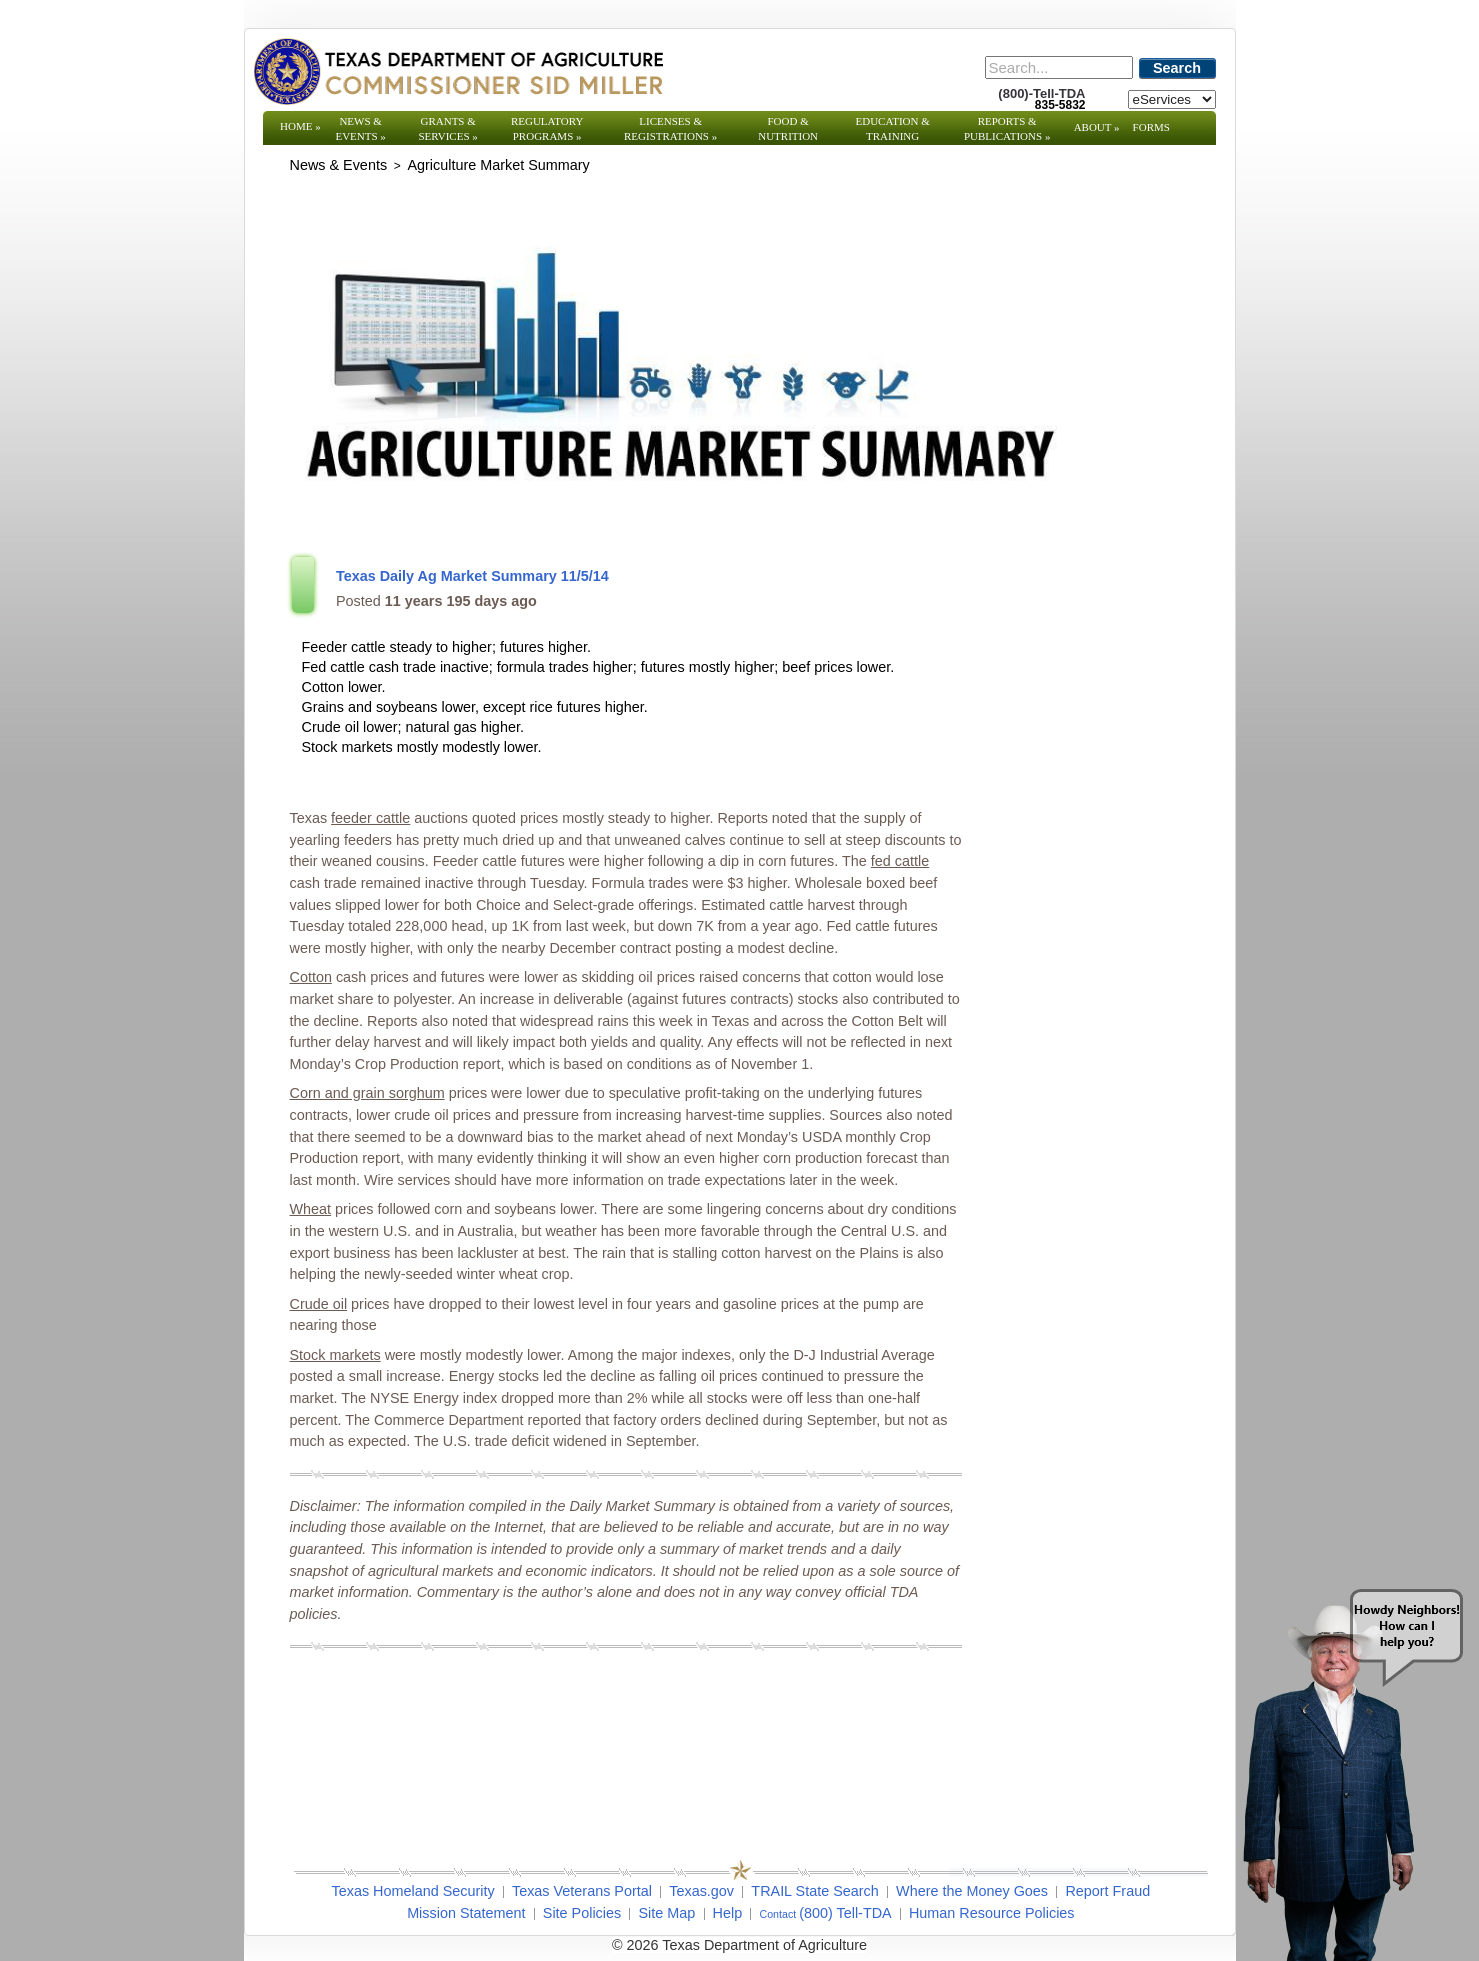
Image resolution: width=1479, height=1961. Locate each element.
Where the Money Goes (972, 1891)
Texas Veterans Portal (582, 1891)
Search (1177, 68)
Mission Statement (466, 1913)
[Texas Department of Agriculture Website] (457, 71)
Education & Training (893, 128)
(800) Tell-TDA (845, 1913)
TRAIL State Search (814, 1891)
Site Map (666, 1913)
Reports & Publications (1007, 128)
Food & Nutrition (788, 128)
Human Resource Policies (992, 1913)
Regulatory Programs (547, 128)
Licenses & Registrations (670, 128)
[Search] (1059, 67)
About (1097, 127)
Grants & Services (447, 128)
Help (728, 1913)
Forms (1151, 127)
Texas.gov (701, 1891)
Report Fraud (1107, 1891)
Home (300, 126)
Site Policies (582, 1913)
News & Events (360, 128)
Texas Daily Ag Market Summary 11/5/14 (472, 576)
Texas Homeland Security (413, 1891)
